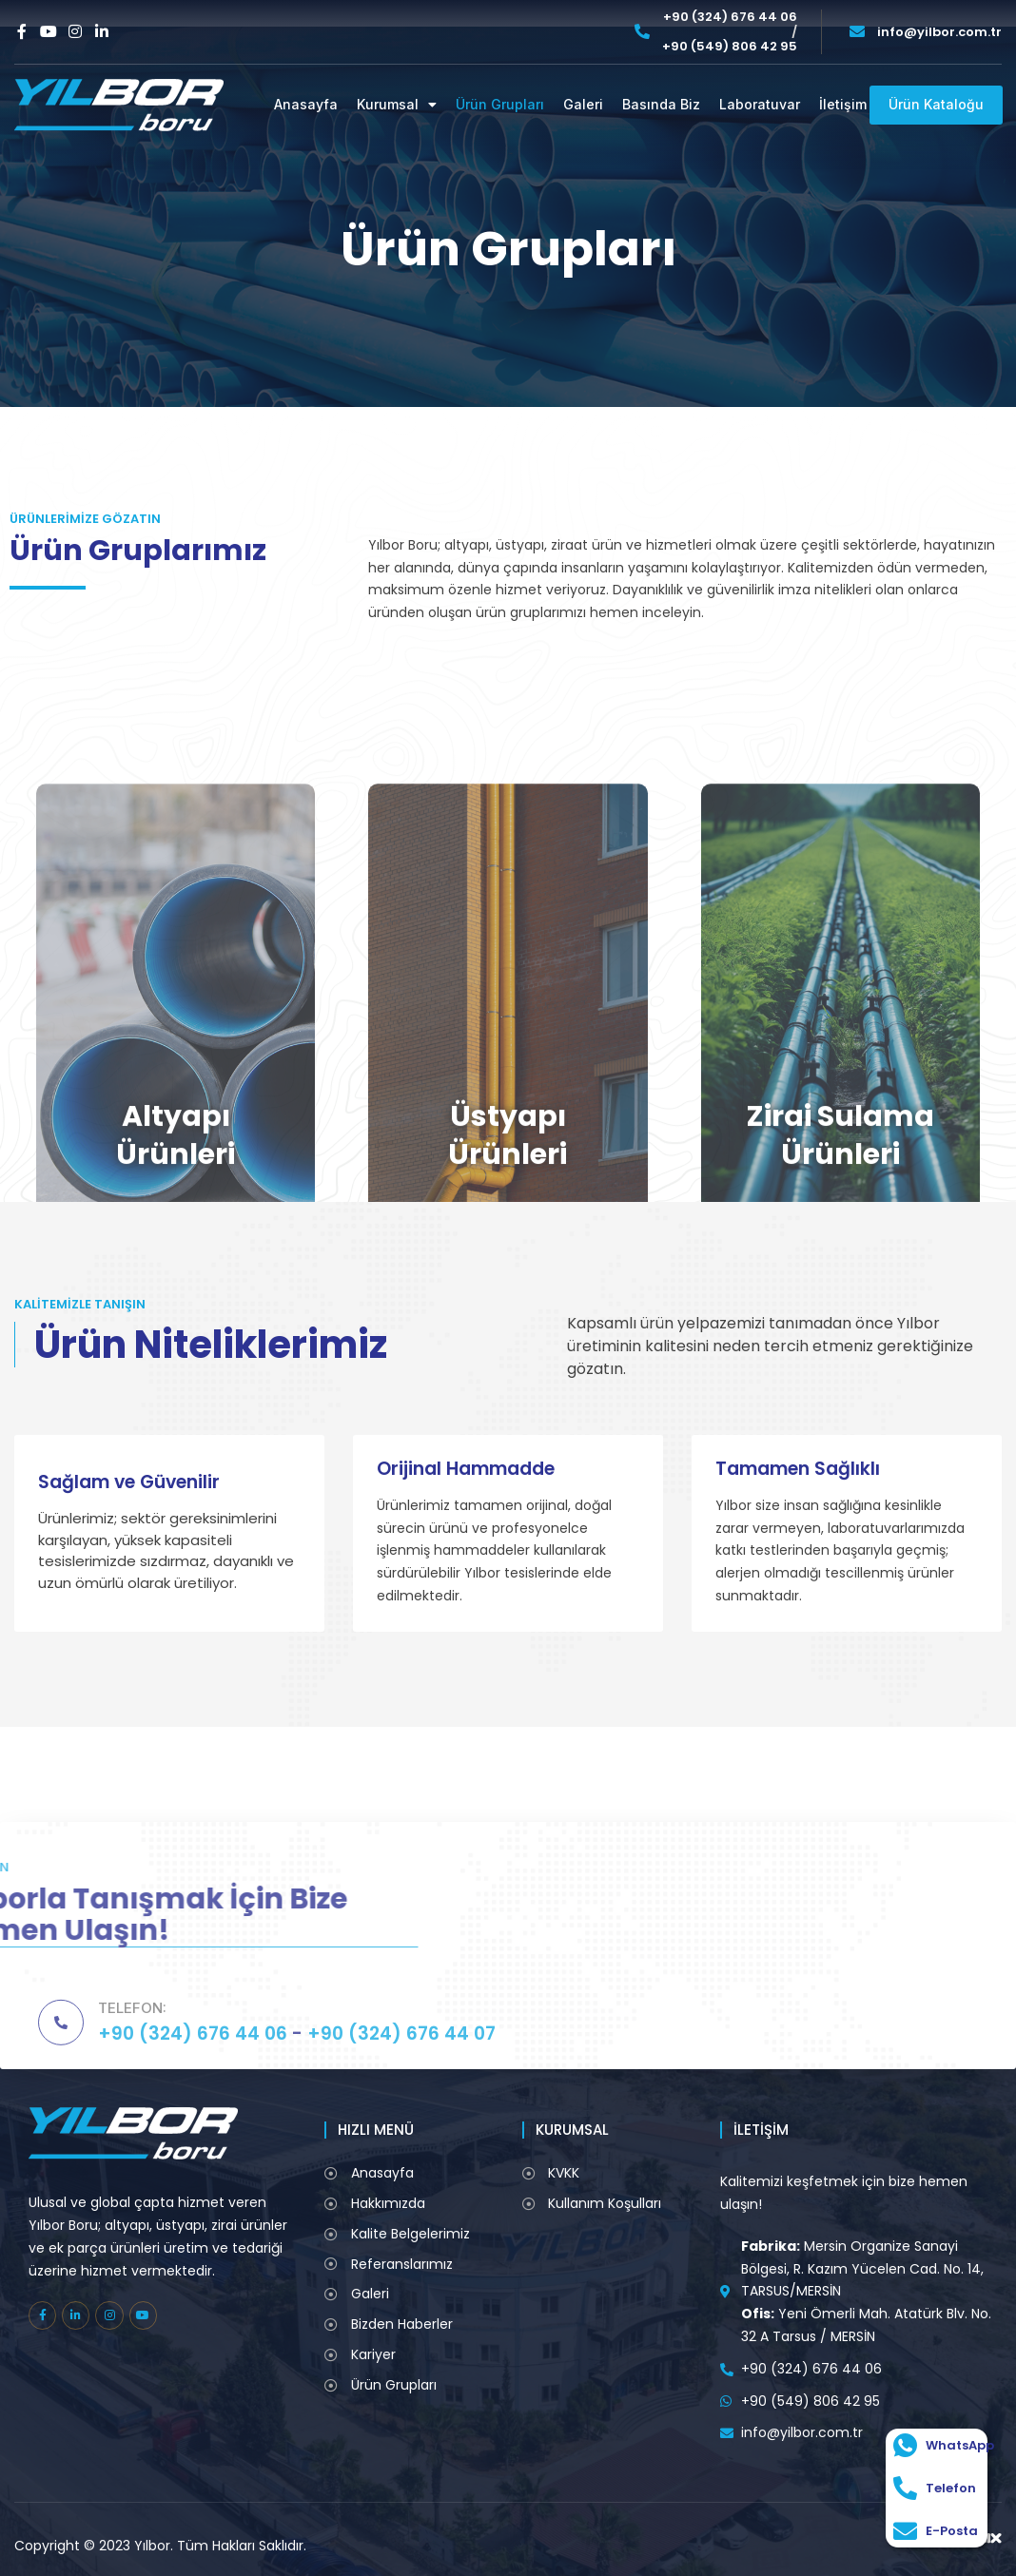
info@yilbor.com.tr (939, 32)
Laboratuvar (759, 104)
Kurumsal (397, 105)
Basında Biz (661, 104)
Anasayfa (306, 104)
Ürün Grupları (500, 104)
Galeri (583, 104)
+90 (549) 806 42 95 (729, 46)
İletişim (843, 104)
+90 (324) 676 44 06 (730, 17)
